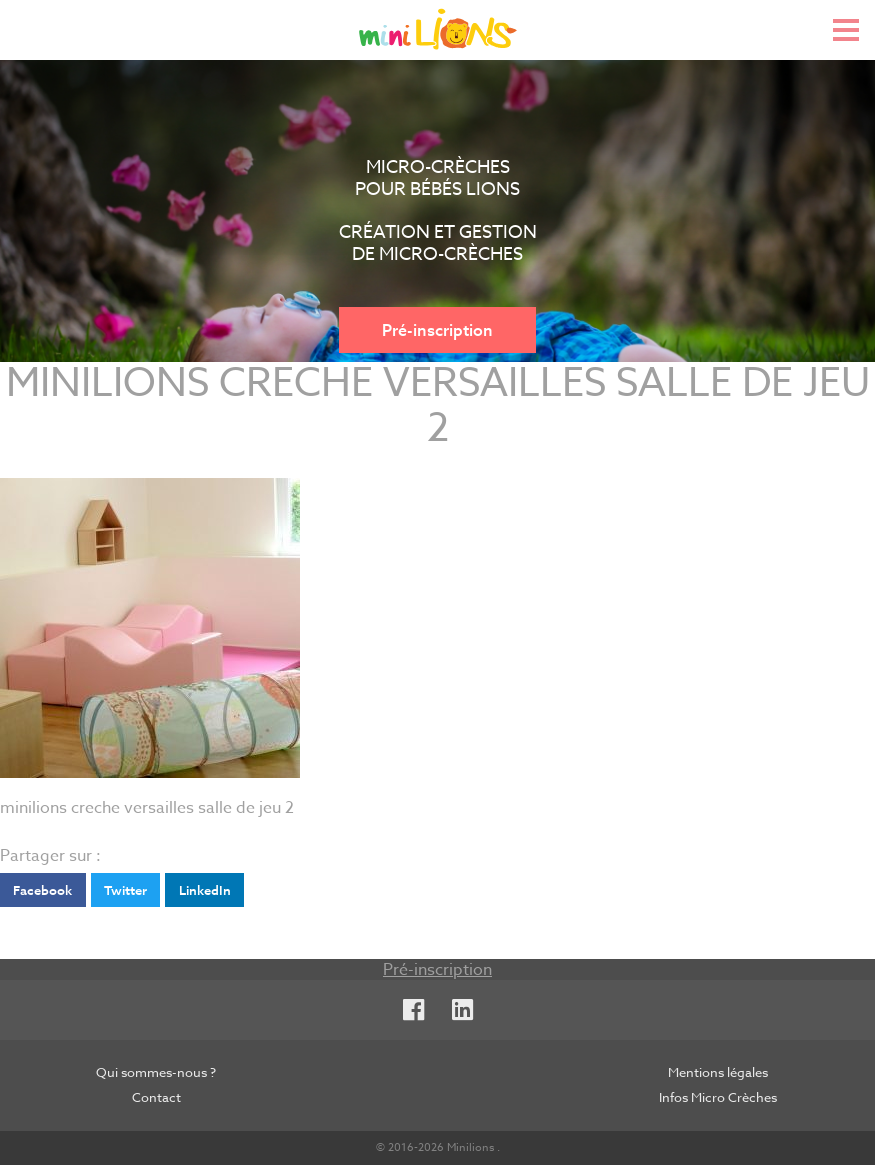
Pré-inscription (437, 330)
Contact (156, 1097)
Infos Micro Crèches (718, 1097)
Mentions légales (718, 1072)
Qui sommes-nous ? (156, 1072)
